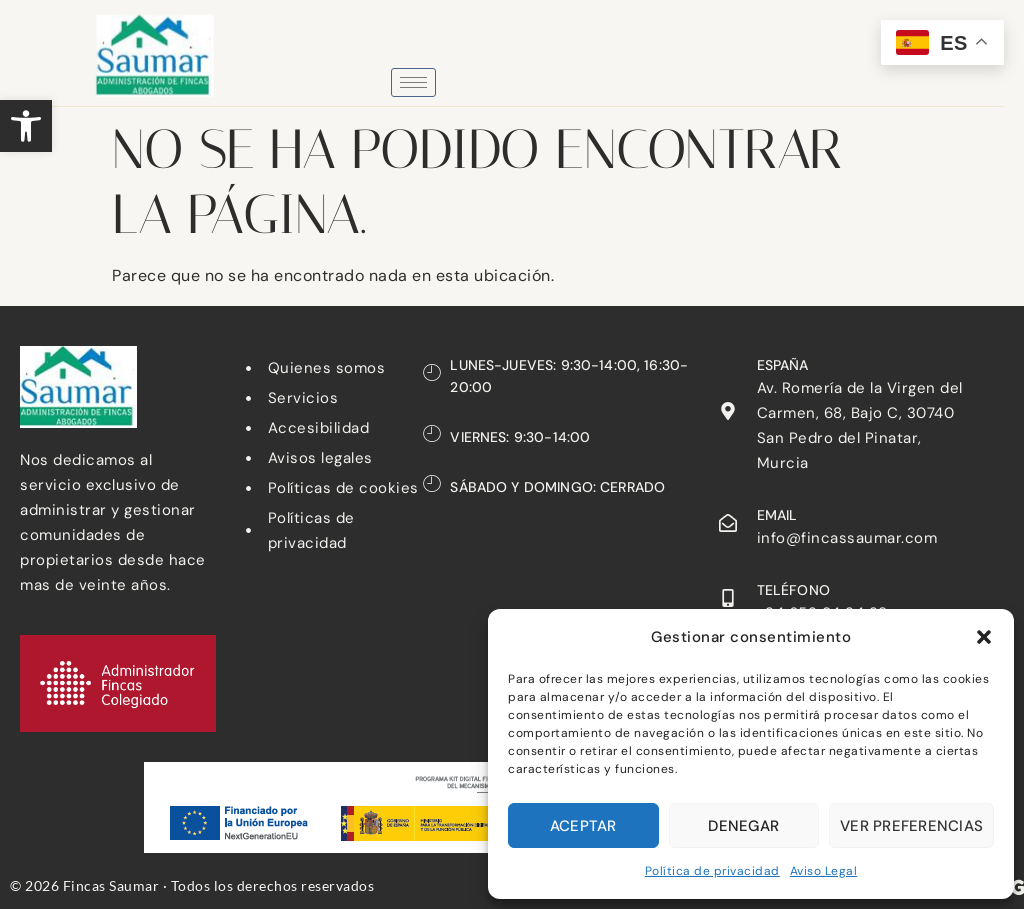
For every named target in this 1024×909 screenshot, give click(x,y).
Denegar (743, 826)
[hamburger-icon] (413, 82)
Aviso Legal (824, 871)
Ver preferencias (911, 826)
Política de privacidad (712, 871)
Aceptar (583, 826)
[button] (26, 126)
